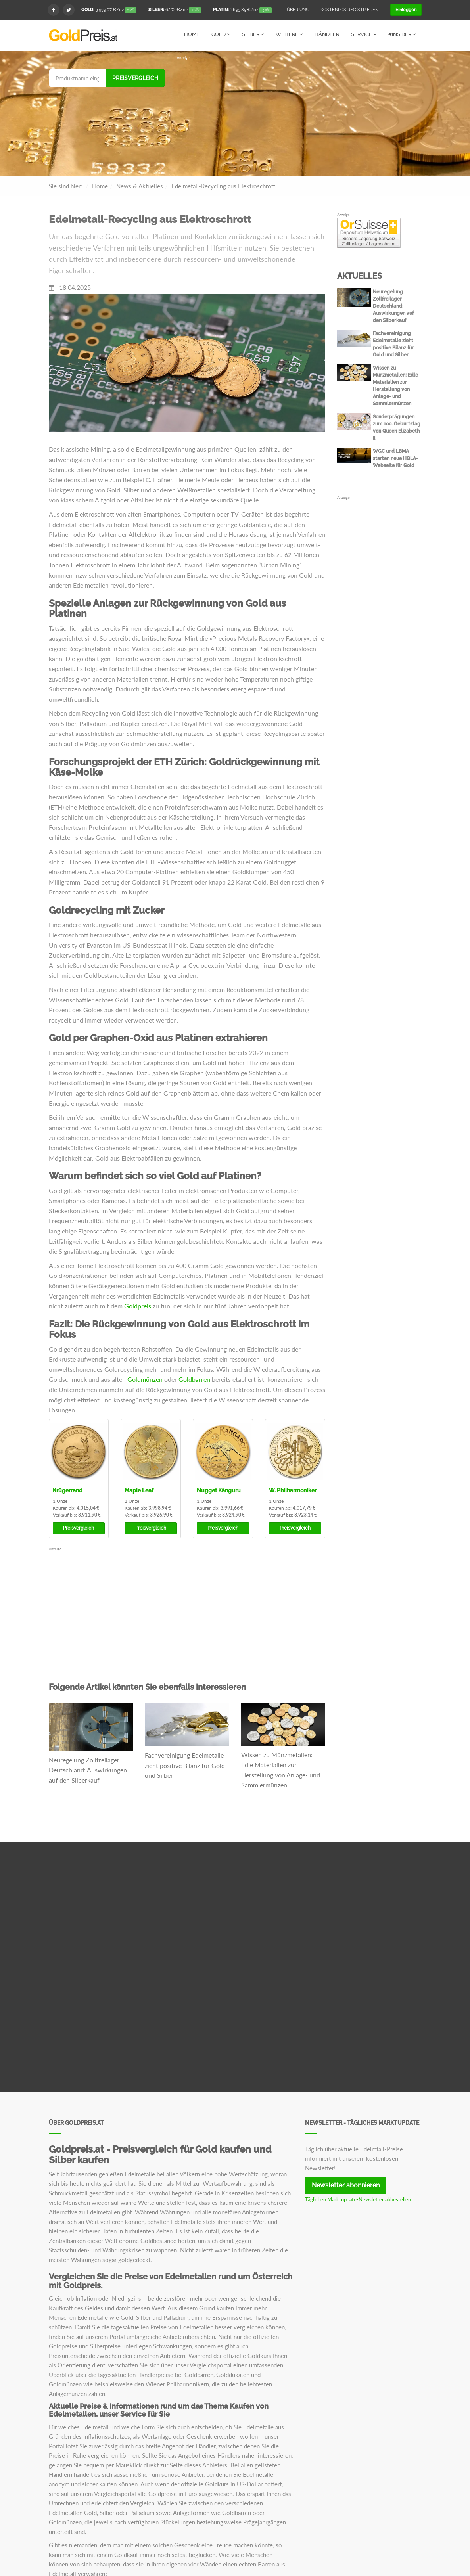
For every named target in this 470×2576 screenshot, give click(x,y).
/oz (109, 10)
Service (363, 34)
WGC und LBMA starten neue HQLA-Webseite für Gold (395, 458)
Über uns (298, 9)
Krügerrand (67, 1490)
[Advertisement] (299, 115)
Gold (220, 34)
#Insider (402, 34)
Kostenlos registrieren (349, 9)
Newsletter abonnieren (346, 2185)
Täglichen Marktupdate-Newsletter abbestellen (358, 2199)
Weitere (289, 34)
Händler (327, 34)
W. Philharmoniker (293, 1490)
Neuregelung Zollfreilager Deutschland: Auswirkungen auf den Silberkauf (88, 1769)
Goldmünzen (145, 1379)
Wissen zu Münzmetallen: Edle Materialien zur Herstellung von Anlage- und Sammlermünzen (280, 1770)
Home (192, 34)
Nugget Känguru (219, 1490)
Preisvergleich (135, 78)
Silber (253, 34)
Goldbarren (194, 1379)
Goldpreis (137, 1305)
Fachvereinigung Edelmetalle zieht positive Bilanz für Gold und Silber (185, 1765)
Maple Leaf (139, 1490)
